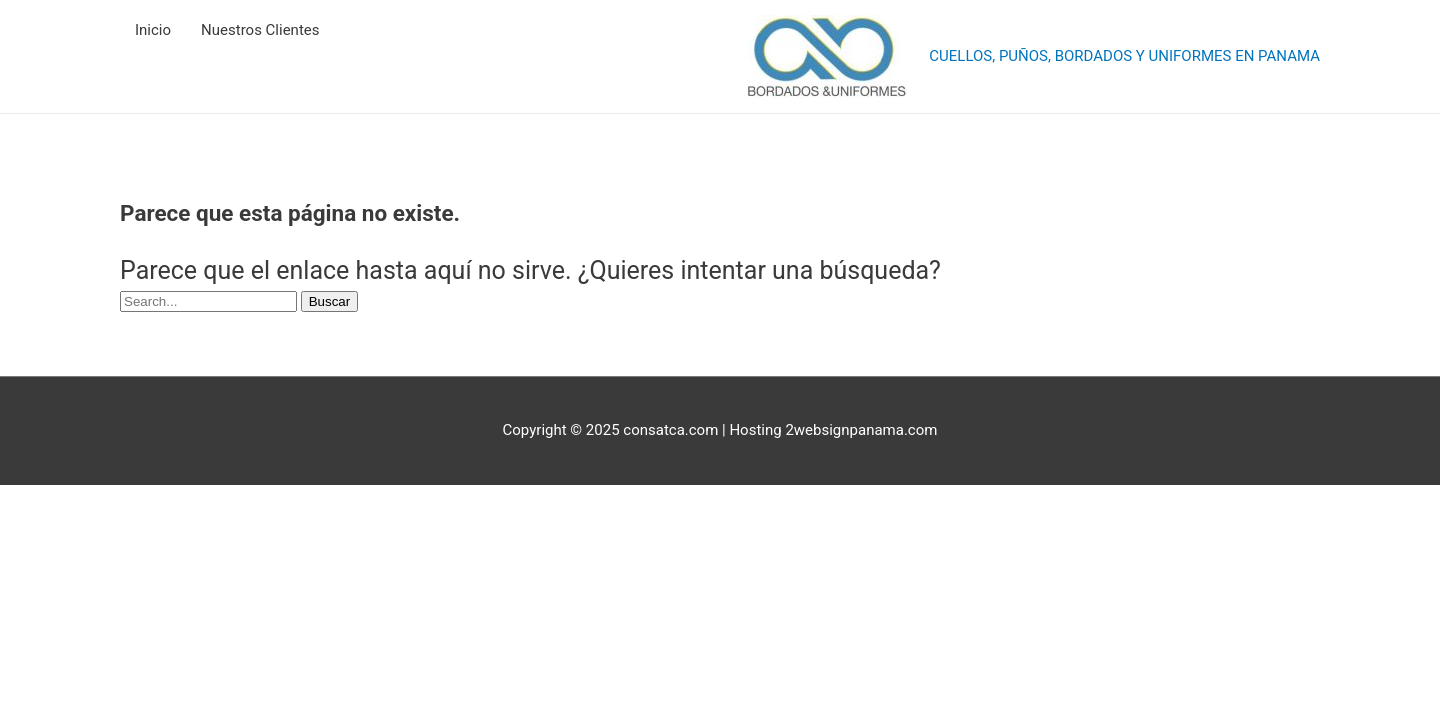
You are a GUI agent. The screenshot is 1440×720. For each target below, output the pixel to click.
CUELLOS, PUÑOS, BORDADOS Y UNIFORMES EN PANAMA (1124, 56)
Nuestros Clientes (260, 30)
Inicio (153, 30)
